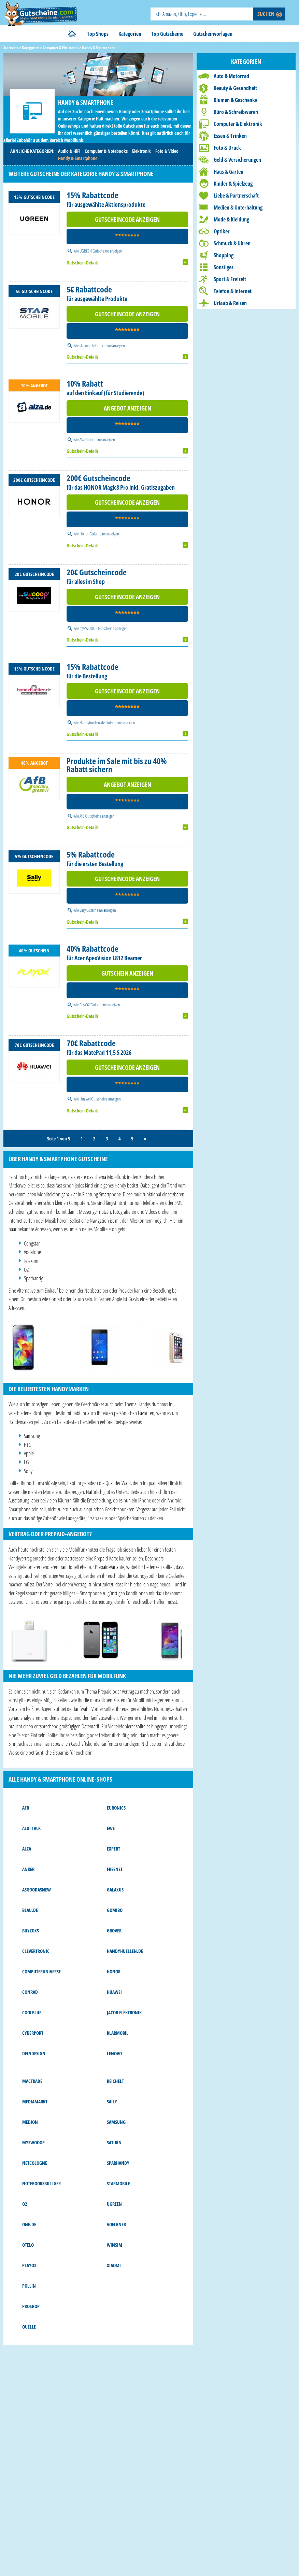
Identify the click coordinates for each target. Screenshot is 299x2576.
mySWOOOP (33, 2142)
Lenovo (114, 2053)
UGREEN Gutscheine (94, 251)
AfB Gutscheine (90, 816)
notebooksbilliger (41, 2183)
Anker (28, 1869)
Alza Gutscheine (91, 439)
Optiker (222, 231)
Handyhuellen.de (125, 1951)
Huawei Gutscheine (94, 1099)
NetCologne (34, 2163)
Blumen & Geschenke (235, 100)
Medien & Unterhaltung (238, 207)
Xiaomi (114, 2265)
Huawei (114, 1992)
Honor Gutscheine (93, 534)
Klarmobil (117, 2033)
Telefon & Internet (233, 291)
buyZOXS (30, 1930)
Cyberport (32, 2033)
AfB (25, 1807)
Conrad (30, 1992)
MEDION (30, 2122)
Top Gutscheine (167, 34)
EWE (111, 1828)
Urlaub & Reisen (230, 303)
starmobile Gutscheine (96, 345)
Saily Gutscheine (91, 910)
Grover (114, 1930)
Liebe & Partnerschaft (236, 195)
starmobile (118, 2183)
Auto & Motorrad (231, 76)
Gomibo (115, 1910)
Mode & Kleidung (231, 219)
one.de (29, 2224)
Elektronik (141, 151)
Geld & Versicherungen (237, 159)
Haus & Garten (228, 171)
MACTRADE (32, 2081)
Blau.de (30, 1910)
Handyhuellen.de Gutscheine (101, 722)
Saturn (114, 2142)
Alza (26, 1848)
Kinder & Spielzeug (233, 183)
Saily (112, 2101)
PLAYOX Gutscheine (93, 1005)
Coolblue (31, 2012)
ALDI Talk (31, 1828)
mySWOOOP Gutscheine (97, 628)
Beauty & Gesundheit (235, 88)
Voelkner (116, 2224)
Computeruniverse (41, 1971)
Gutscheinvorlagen (212, 34)
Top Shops (98, 34)
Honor (113, 1971)
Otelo (28, 2245)
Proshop (31, 2306)
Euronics (116, 1807)
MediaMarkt (34, 2101)
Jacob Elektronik (124, 2012)
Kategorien (129, 34)
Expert (113, 1848)
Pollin (29, 2286)
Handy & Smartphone (77, 158)
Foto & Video (167, 151)
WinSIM (114, 2245)
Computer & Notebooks (106, 151)
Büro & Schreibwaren (236, 112)
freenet (115, 1869)
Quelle (29, 2326)
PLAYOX (29, 2265)
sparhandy (118, 2163)
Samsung (116, 2122)
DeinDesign (33, 2053)
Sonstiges (223, 267)
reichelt (115, 2081)
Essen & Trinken (230, 136)
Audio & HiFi (69, 151)
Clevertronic (35, 1951)
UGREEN (114, 2204)
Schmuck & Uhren (232, 243)
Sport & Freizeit (230, 279)
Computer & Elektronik (238, 124)
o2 (24, 2204)
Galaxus (115, 1889)
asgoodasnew (36, 1889)
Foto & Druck (227, 148)
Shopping (223, 255)
